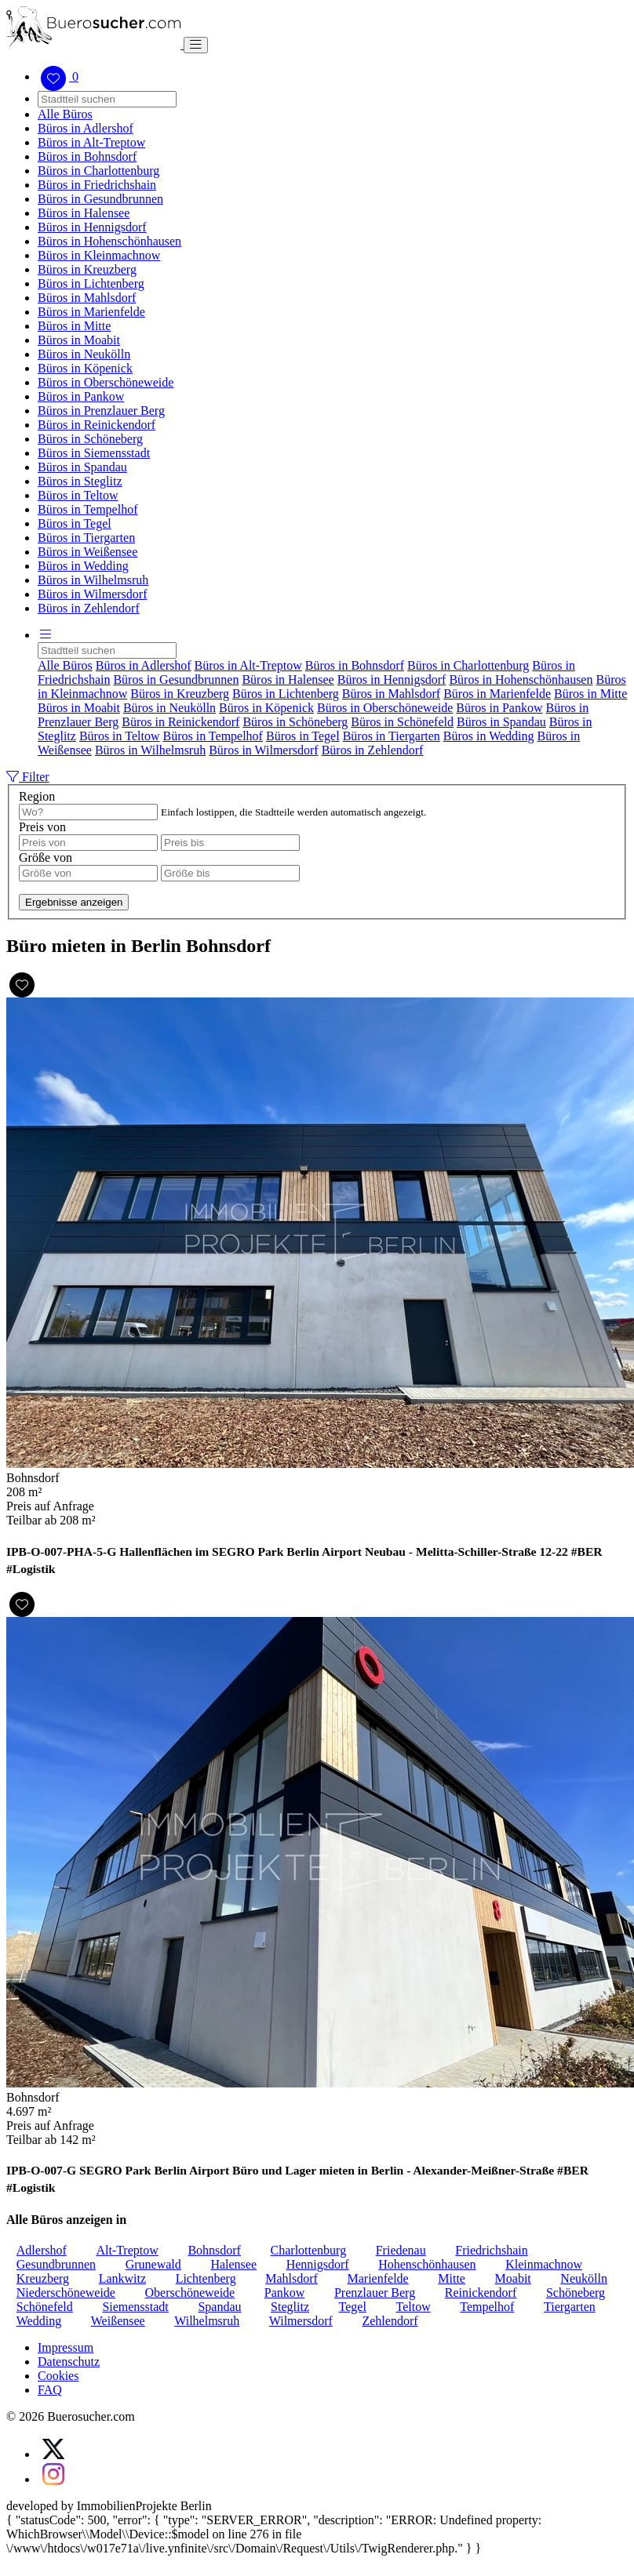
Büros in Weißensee (87, 551)
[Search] (107, 99)
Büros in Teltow (78, 495)
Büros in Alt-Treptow (91, 142)
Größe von (45, 857)
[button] (45, 634)
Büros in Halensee (83, 213)
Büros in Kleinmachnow (99, 255)
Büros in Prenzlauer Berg (101, 410)
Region (37, 796)
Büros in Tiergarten (86, 537)
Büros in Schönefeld (402, 721)
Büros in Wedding (83, 565)
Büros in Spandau (82, 467)
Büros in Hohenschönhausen (109, 241)
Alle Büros (65, 114)
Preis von (42, 827)
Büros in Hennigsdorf (92, 227)
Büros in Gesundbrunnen (100, 198)
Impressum (65, 2347)
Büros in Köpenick (85, 368)
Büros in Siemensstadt (94, 453)
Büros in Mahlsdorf (87, 297)
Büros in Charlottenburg (98, 170)
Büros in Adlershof (85, 128)
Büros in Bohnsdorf (87, 156)
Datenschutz (69, 2361)
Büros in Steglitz (80, 481)
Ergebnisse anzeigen (73, 902)
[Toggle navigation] (196, 45)
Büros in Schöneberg (90, 438)
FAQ (50, 2389)
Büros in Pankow (81, 396)
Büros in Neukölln (84, 354)
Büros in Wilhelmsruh (93, 580)
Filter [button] (27, 776)
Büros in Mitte (74, 325)
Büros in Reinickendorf (96, 424)
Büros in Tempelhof (87, 509)
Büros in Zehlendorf (89, 608)
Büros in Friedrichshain (97, 184)
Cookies (58, 2375)
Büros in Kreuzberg (87, 269)
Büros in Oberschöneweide (105, 382)
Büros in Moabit (79, 340)
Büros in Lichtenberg (91, 283)
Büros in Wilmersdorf (93, 594)
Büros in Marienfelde (91, 311)
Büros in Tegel (74, 523)
